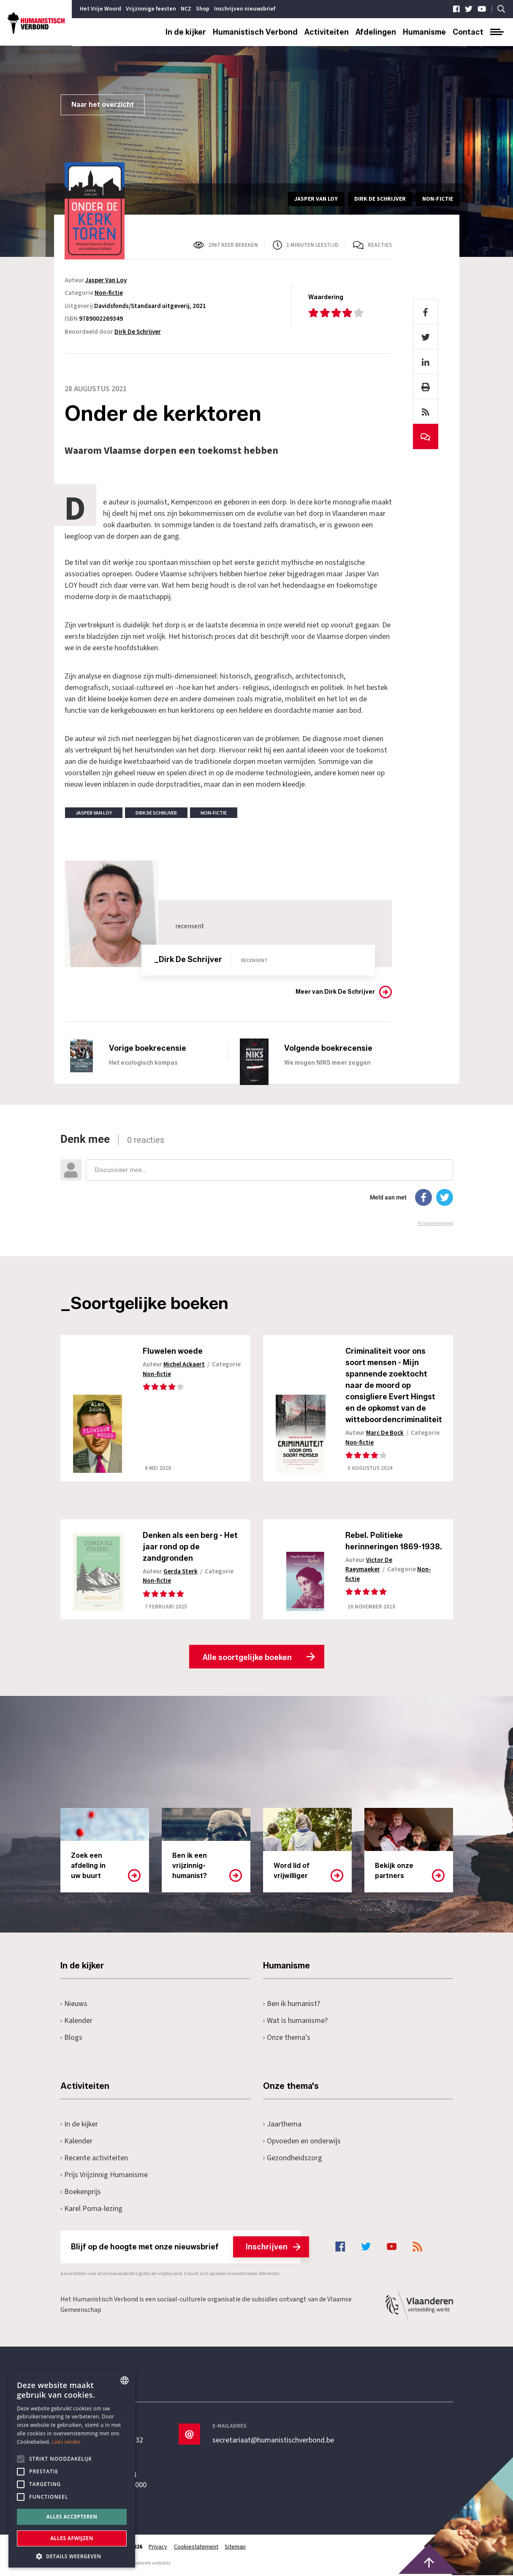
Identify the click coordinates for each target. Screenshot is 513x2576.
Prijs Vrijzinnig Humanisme (104, 2175)
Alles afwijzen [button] (71, 2538)
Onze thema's (287, 2038)
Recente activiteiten (94, 2158)
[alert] (71, 2469)
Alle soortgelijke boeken (247, 1658)
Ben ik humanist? (291, 2004)
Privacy (158, 2547)
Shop (202, 9)
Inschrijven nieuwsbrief (244, 9)
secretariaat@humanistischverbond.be (273, 2441)
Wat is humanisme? (295, 2021)
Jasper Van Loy (106, 280)
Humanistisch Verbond (255, 32)
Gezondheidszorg (293, 2158)
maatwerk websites (149, 2564)
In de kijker (186, 32)
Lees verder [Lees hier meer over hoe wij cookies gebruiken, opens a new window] (66, 2441)
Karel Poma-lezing (91, 2209)
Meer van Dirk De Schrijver (335, 991)
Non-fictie (109, 293)
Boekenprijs (80, 2192)
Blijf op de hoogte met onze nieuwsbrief (186, 2247)
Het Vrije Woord (100, 9)
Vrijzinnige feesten (151, 9)
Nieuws (74, 2004)
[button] (72, 2555)
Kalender (76, 2021)
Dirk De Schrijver (137, 331)
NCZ (186, 9)
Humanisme (424, 32)
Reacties (380, 245)
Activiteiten (326, 32)
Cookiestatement (196, 2547)
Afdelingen (376, 32)
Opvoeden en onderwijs (302, 2142)
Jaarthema (282, 2125)
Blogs (71, 2038)
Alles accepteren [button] (72, 2516)
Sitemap (236, 2547)
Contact (468, 32)
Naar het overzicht (102, 105)
